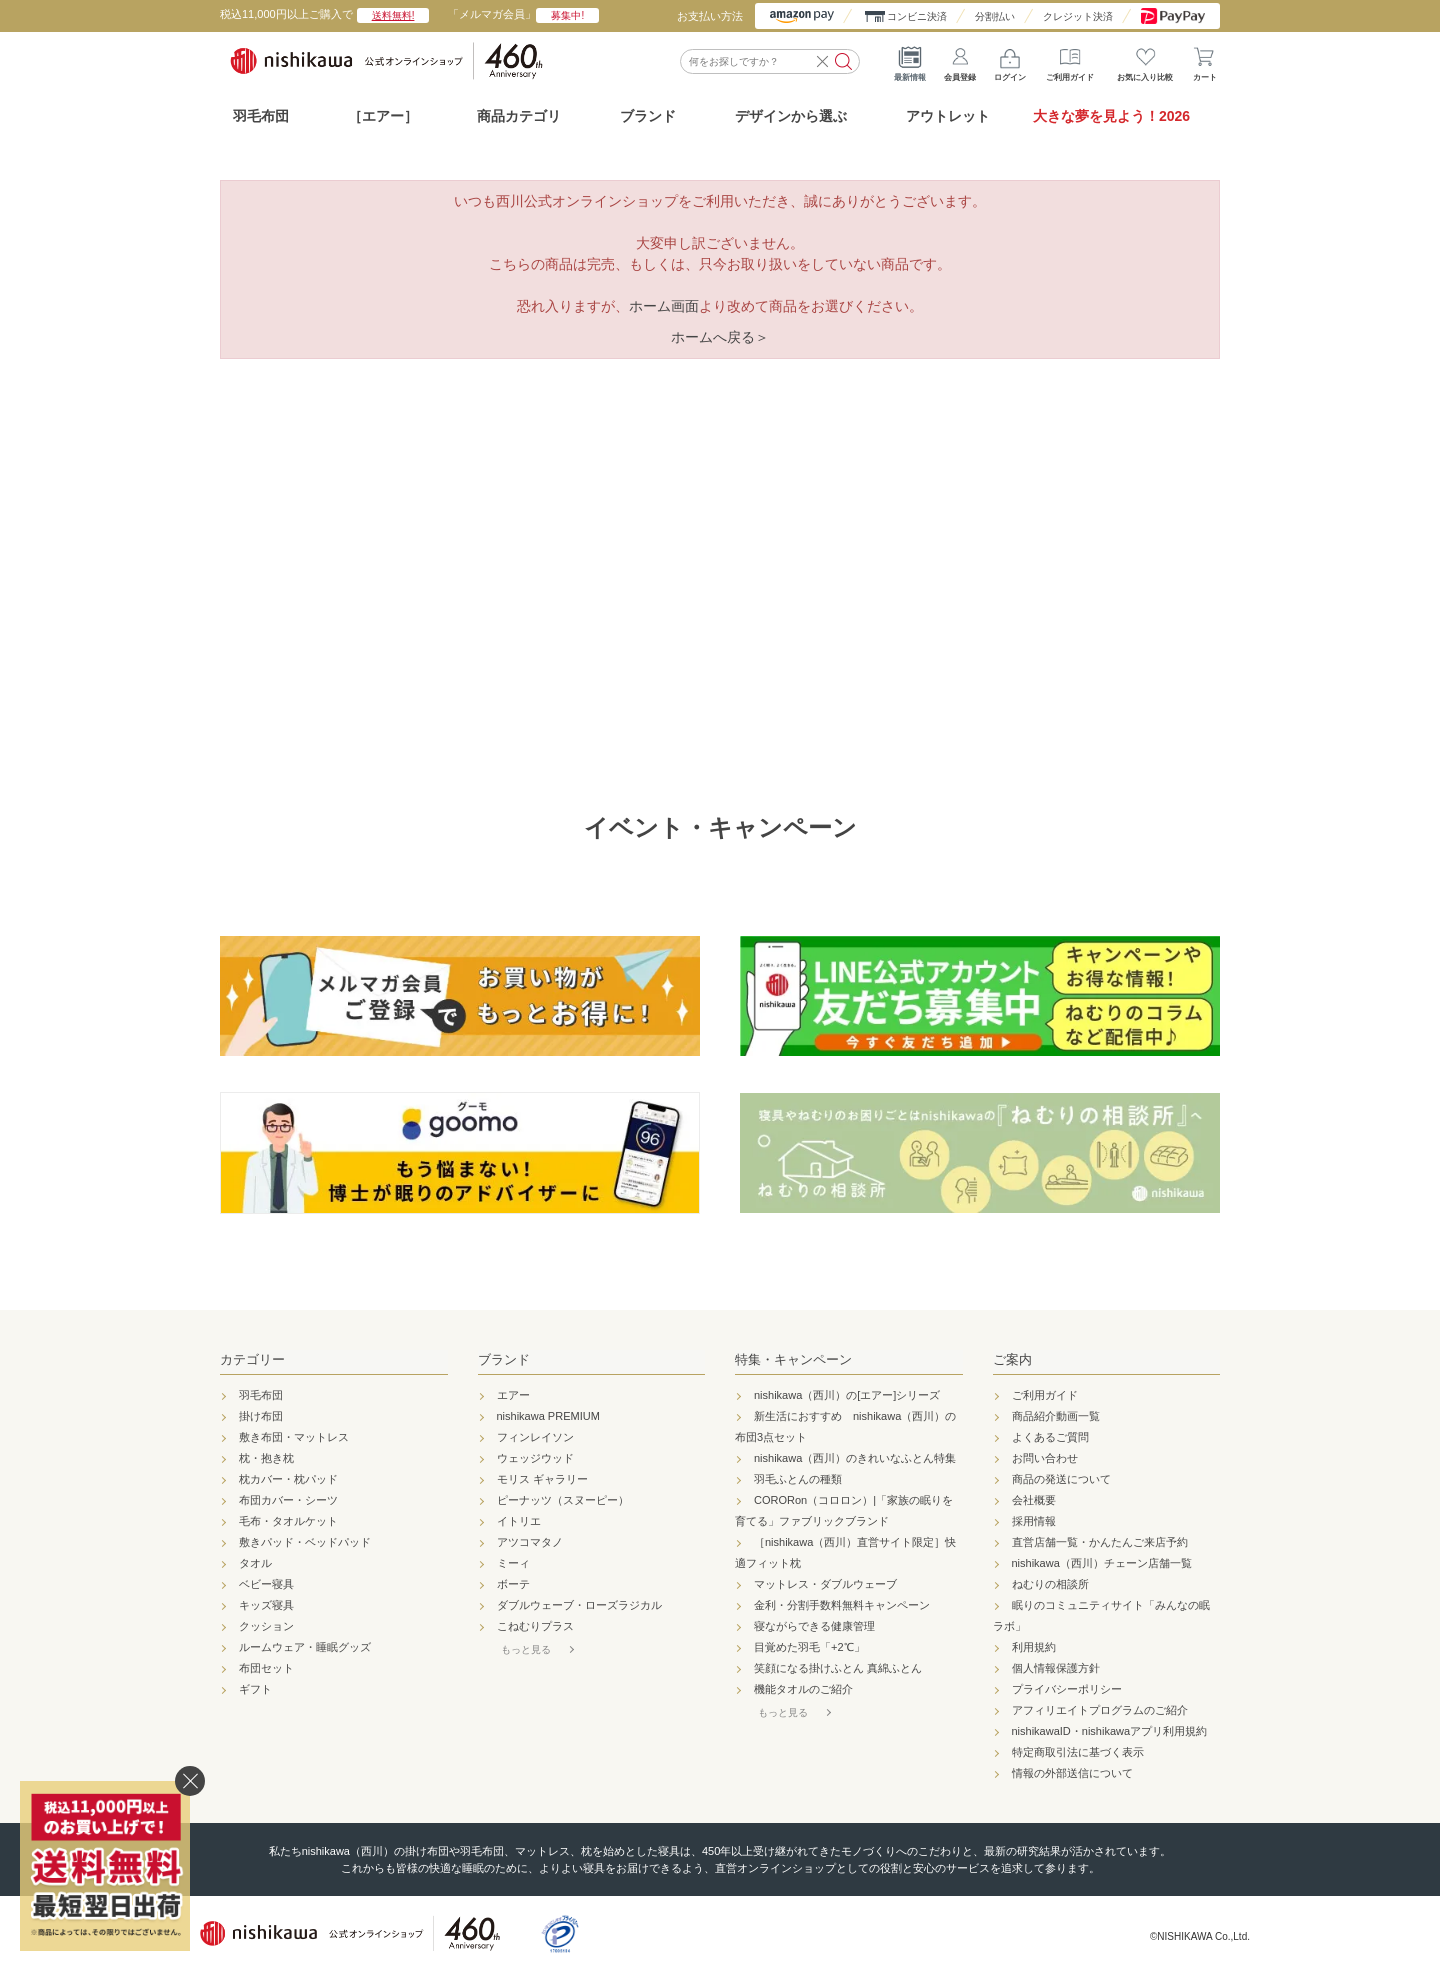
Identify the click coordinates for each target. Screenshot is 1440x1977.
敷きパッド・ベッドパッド (305, 1542)
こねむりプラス (535, 1626)
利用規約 (1034, 1647)
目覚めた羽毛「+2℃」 (809, 1647)
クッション (266, 1626)
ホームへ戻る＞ (720, 337)
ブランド (504, 1359)
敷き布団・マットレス (294, 1437)
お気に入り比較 (1145, 60)
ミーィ (513, 1563)
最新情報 (910, 60)
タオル (255, 1563)
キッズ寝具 (266, 1605)
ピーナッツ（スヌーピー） (563, 1500)
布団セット (266, 1668)
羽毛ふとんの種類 (798, 1479)
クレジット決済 (1078, 16)
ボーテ (513, 1584)
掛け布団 (261, 1416)
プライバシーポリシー (1067, 1689)
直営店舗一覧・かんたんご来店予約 (1100, 1542)
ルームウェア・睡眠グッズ (305, 1647)
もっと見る (526, 1649)
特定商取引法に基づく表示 (1078, 1752)
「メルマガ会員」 (523, 14)
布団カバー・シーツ (288, 1500)
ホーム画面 (664, 306)
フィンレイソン (535, 1437)
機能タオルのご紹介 (803, 1689)
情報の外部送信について (1072, 1773)
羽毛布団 (261, 116)
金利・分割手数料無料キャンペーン (842, 1605)
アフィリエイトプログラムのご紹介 (1100, 1710)
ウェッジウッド (535, 1458)
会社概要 (1034, 1500)
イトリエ (519, 1521)
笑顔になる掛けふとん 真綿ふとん (838, 1668)
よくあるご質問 (1050, 1437)
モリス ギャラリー (542, 1479)
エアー (513, 1395)
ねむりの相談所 (1050, 1584)
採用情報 (1034, 1521)
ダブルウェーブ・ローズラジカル (579, 1605)
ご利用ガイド (1070, 60)
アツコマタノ (530, 1542)
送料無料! (393, 15)
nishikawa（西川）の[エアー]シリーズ (847, 1395)
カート (1205, 60)
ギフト (255, 1689)
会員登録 (960, 60)
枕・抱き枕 (266, 1458)
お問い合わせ (1045, 1458)
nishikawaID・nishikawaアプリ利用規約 (1110, 1731)
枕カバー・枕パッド (288, 1479)
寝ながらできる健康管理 (814, 1626)
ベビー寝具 (266, 1584)
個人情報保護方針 (1056, 1668)
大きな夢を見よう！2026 (1111, 116)
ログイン (1010, 60)
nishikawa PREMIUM (548, 1416)
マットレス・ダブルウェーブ (825, 1584)
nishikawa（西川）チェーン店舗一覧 (1102, 1563)
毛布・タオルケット (288, 1521)
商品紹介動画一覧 (1056, 1416)
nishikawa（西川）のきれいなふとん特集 (855, 1458)
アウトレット (948, 116)
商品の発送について (1061, 1479)
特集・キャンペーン (793, 1359)
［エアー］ (383, 116)
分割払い (995, 16)
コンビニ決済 (917, 16)
